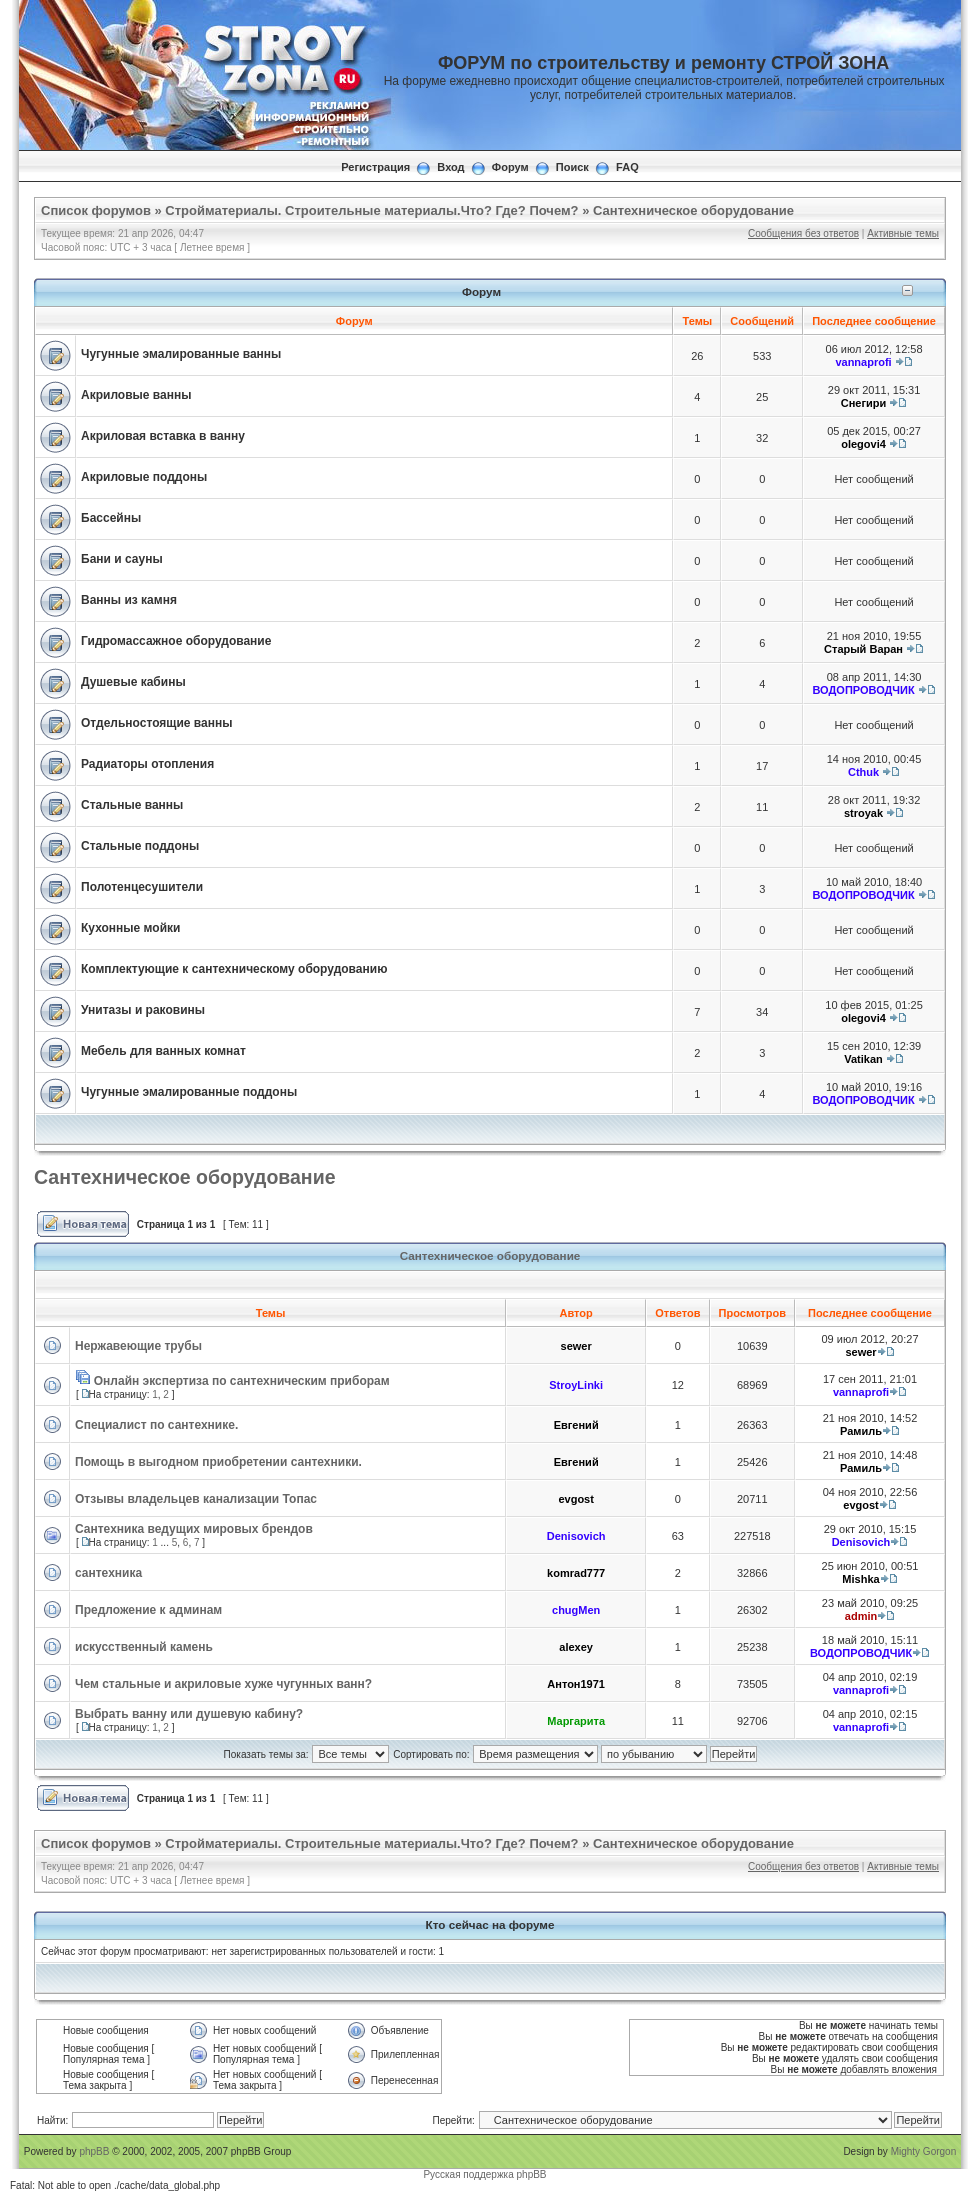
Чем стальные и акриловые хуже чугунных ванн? (223, 1684)
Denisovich (576, 1536)
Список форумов (96, 210)
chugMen (576, 1610)
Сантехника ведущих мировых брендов (194, 1529)
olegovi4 (863, 444)
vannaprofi (863, 362)
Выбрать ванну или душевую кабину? (189, 1714)
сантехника (108, 1573)
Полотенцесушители (142, 887)
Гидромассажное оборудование (176, 641)
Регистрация (375, 167)
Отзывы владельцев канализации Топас (196, 1499)
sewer (576, 1346)
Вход (450, 167)
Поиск (572, 167)
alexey (576, 1647)
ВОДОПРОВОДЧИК (863, 690)
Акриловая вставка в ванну (163, 436)
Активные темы (903, 233)
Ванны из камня (129, 600)
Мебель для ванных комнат (163, 1051)
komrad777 (576, 1573)
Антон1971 (576, 1684)
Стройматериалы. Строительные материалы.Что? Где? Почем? (371, 210)
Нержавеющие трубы (138, 1346)
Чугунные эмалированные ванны (181, 354)
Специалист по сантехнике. (156, 1425)
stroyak (863, 813)
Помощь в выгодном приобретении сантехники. (218, 1462)
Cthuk (863, 772)
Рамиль (861, 1431)
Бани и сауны (122, 559)
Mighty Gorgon (924, 2151)
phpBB (94, 2151)
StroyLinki (576, 1385)
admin (861, 1616)
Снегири (864, 403)
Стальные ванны (132, 805)
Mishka (860, 1579)
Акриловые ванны (136, 395)
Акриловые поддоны (144, 477)
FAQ (627, 167)
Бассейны (111, 518)
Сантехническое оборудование (693, 210)
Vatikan (863, 1059)
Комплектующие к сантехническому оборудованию (234, 969)
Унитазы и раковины (143, 1010)
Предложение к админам (148, 1610)
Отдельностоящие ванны (156, 723)
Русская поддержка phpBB (484, 2174)
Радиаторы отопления (147, 764)
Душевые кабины (133, 682)
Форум (510, 167)
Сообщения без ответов (803, 233)
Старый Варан (863, 649)
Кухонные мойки (130, 928)
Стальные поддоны (140, 846)
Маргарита (576, 1721)
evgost (575, 1499)
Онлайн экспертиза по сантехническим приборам (242, 1381)
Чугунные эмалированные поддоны (189, 1092)
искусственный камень (144, 1647)
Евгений (576, 1425)
